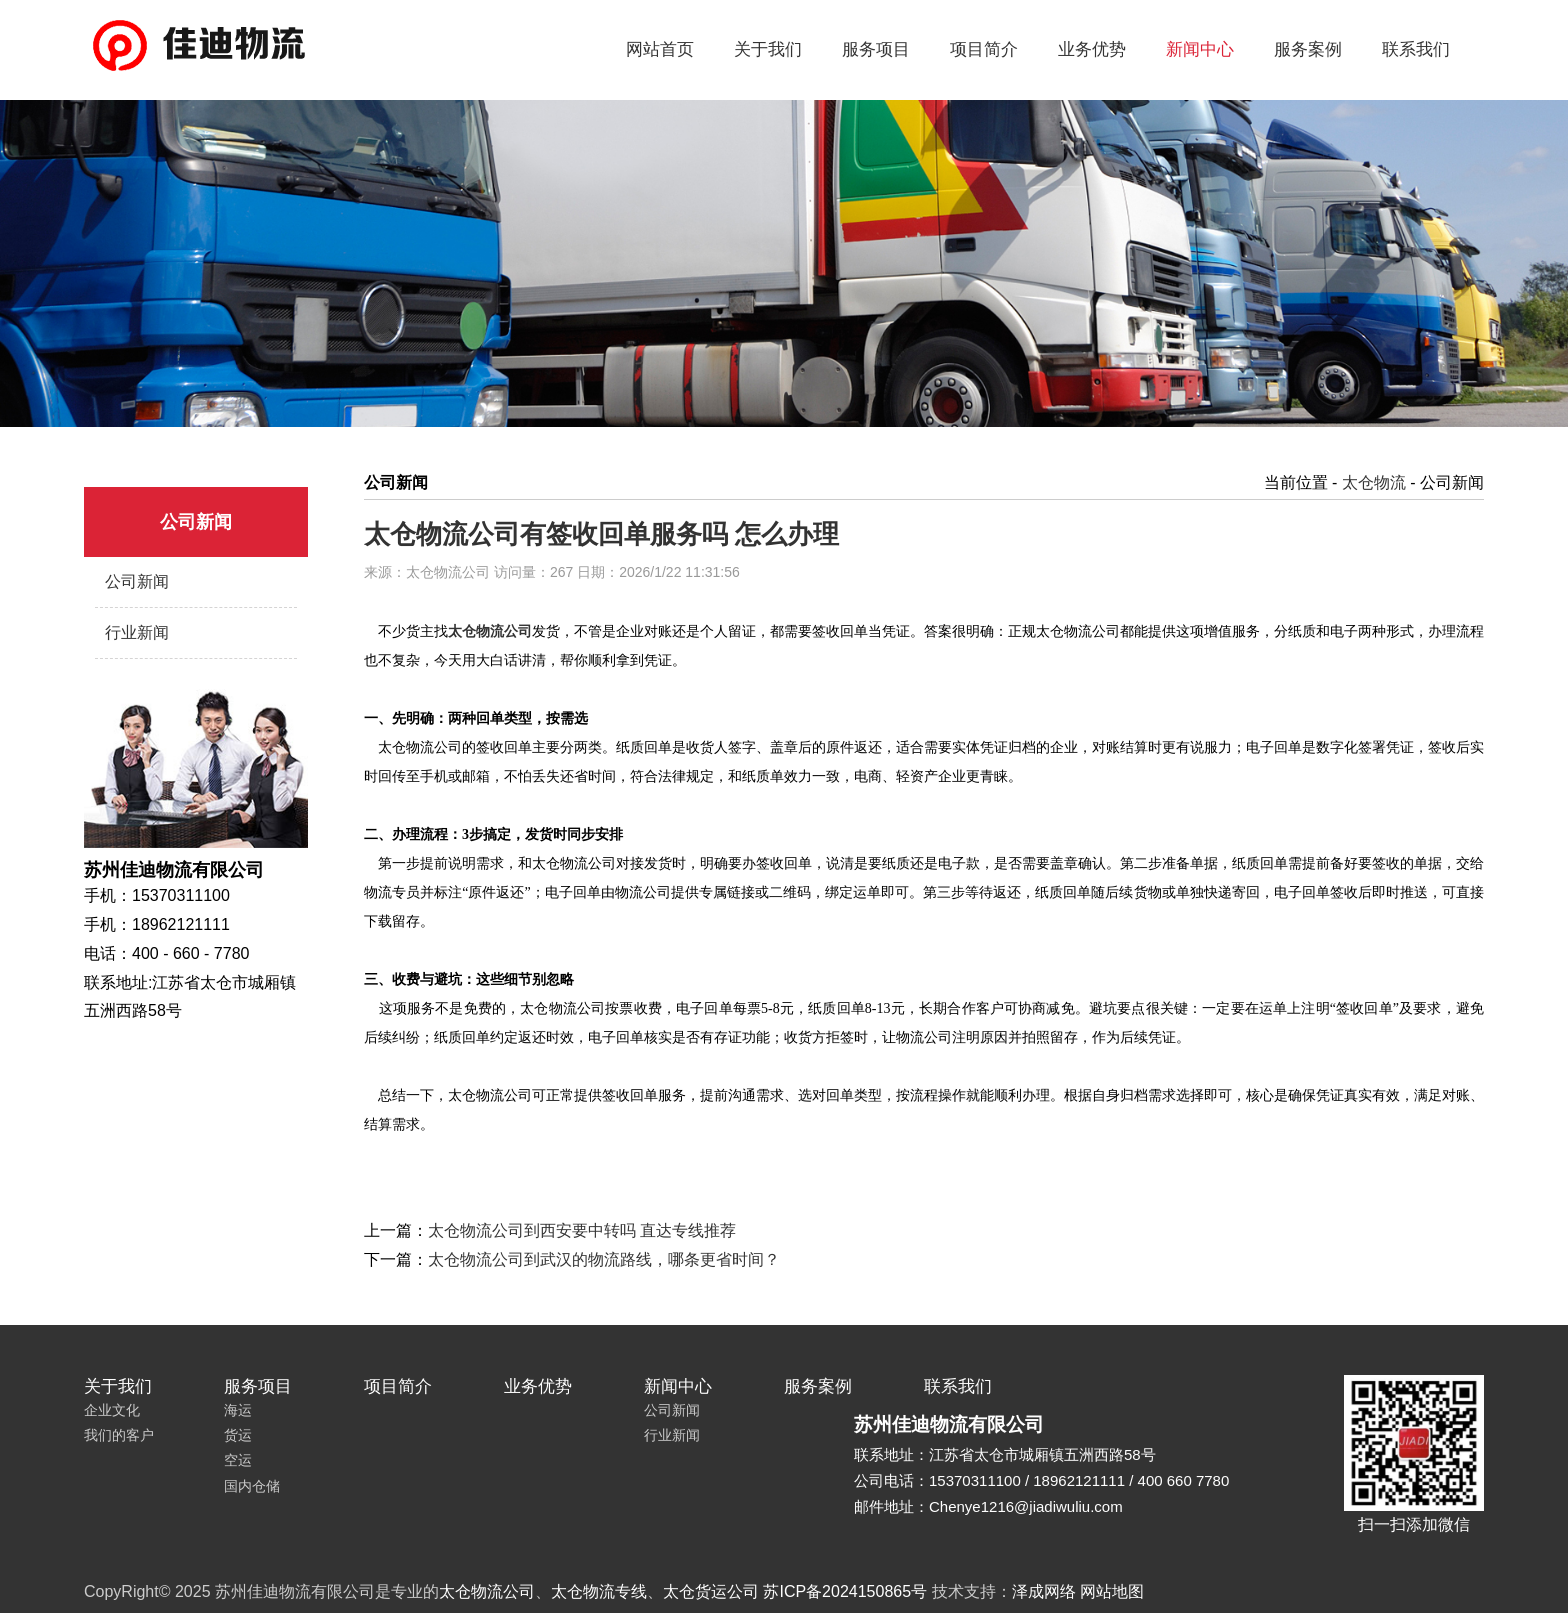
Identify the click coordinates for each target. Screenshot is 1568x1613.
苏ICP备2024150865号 (845, 1591)
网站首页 (660, 49)
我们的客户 (119, 1435)
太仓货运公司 (711, 1591)
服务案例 (1308, 49)
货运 (238, 1435)
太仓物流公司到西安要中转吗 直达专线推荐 (582, 1230)
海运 (238, 1410)
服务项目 (876, 49)
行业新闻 (137, 632)
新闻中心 (1200, 49)
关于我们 (768, 49)
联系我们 (1416, 49)
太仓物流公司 (487, 1591)
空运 (238, 1460)
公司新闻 (137, 581)
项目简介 (984, 49)
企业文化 (112, 1410)
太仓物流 (1374, 482)
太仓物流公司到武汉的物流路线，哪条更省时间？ (604, 1259)
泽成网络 (1044, 1591)
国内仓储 (252, 1486)
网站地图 (1112, 1591)
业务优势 (1092, 49)
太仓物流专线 (599, 1591)
